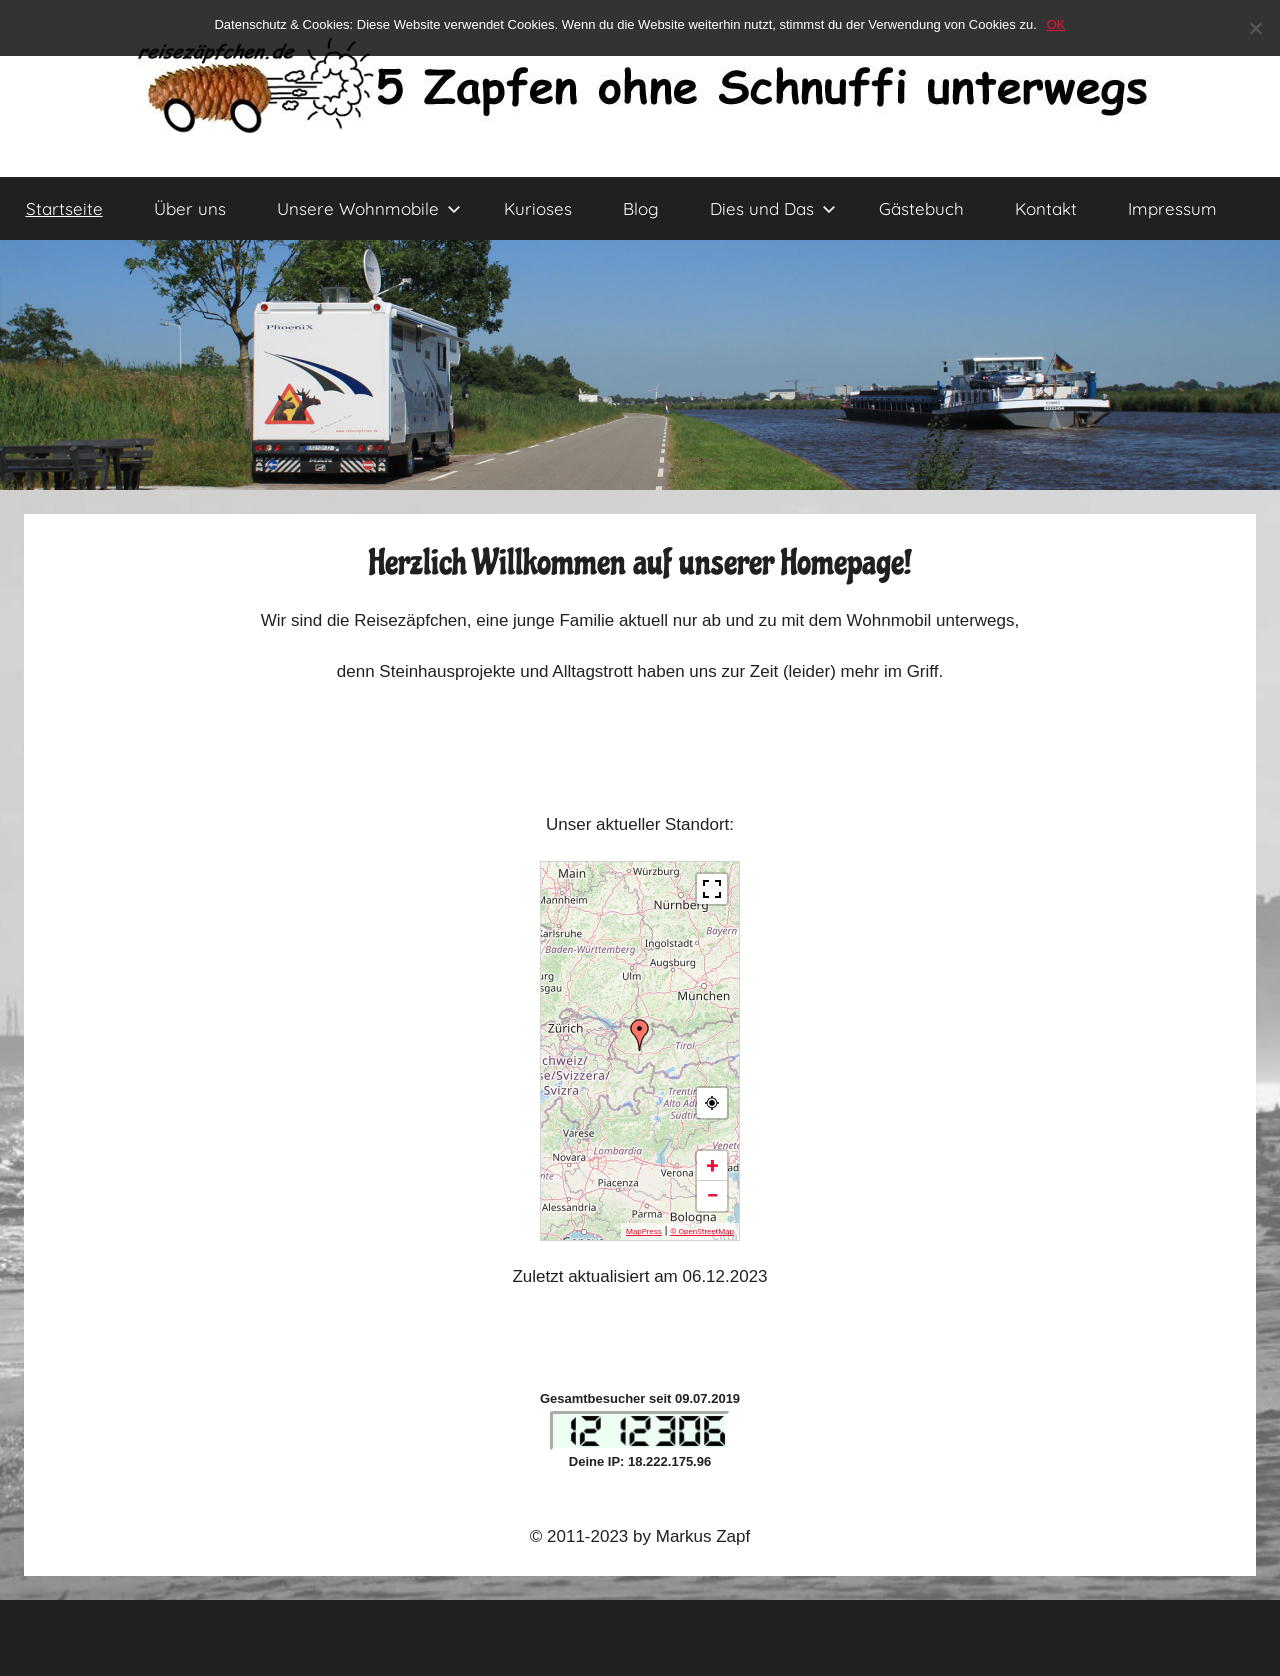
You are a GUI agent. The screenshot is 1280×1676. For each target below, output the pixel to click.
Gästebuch (921, 208)
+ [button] (713, 1165)
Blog (641, 208)
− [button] (712, 1195)
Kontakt (1046, 208)
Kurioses (538, 208)
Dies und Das (773, 208)
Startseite (64, 208)
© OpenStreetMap (702, 1231)
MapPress (644, 1231)
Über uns (190, 208)
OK (1056, 24)
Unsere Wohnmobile (369, 208)
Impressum (1172, 208)
